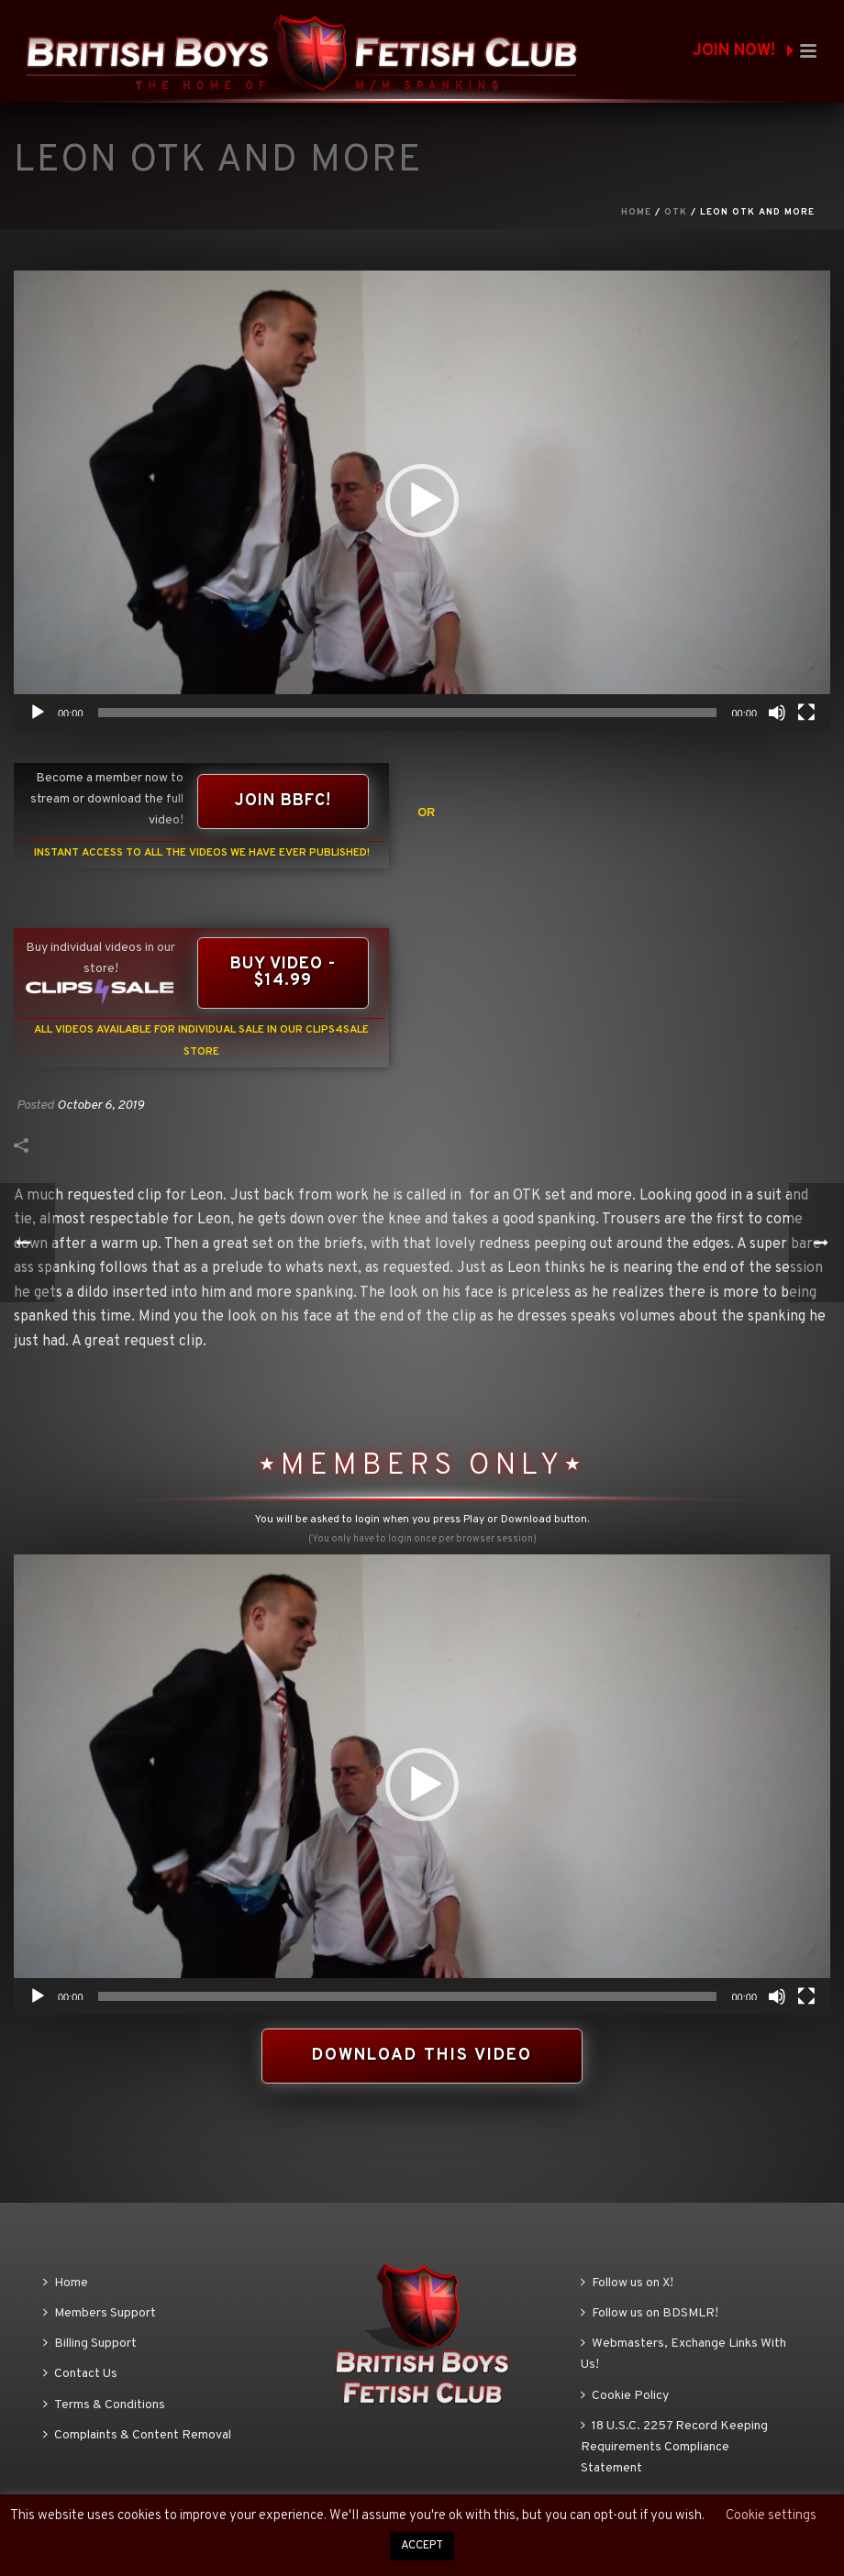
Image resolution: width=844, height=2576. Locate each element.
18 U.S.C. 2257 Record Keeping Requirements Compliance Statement (674, 2447)
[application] (422, 501)
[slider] (407, 712)
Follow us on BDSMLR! (649, 2313)
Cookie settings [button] (771, 2516)
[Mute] (777, 712)
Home (636, 212)
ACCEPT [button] (422, 2545)
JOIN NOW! (743, 50)
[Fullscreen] (806, 712)
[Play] (37, 712)
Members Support (99, 2313)
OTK (675, 212)
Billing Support (90, 2343)
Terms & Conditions (104, 2405)
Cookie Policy (625, 2396)
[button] (422, 500)
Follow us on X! (627, 2283)
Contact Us (80, 2374)
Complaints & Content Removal (137, 2435)
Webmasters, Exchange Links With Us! (683, 2354)
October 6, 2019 (100, 1105)
